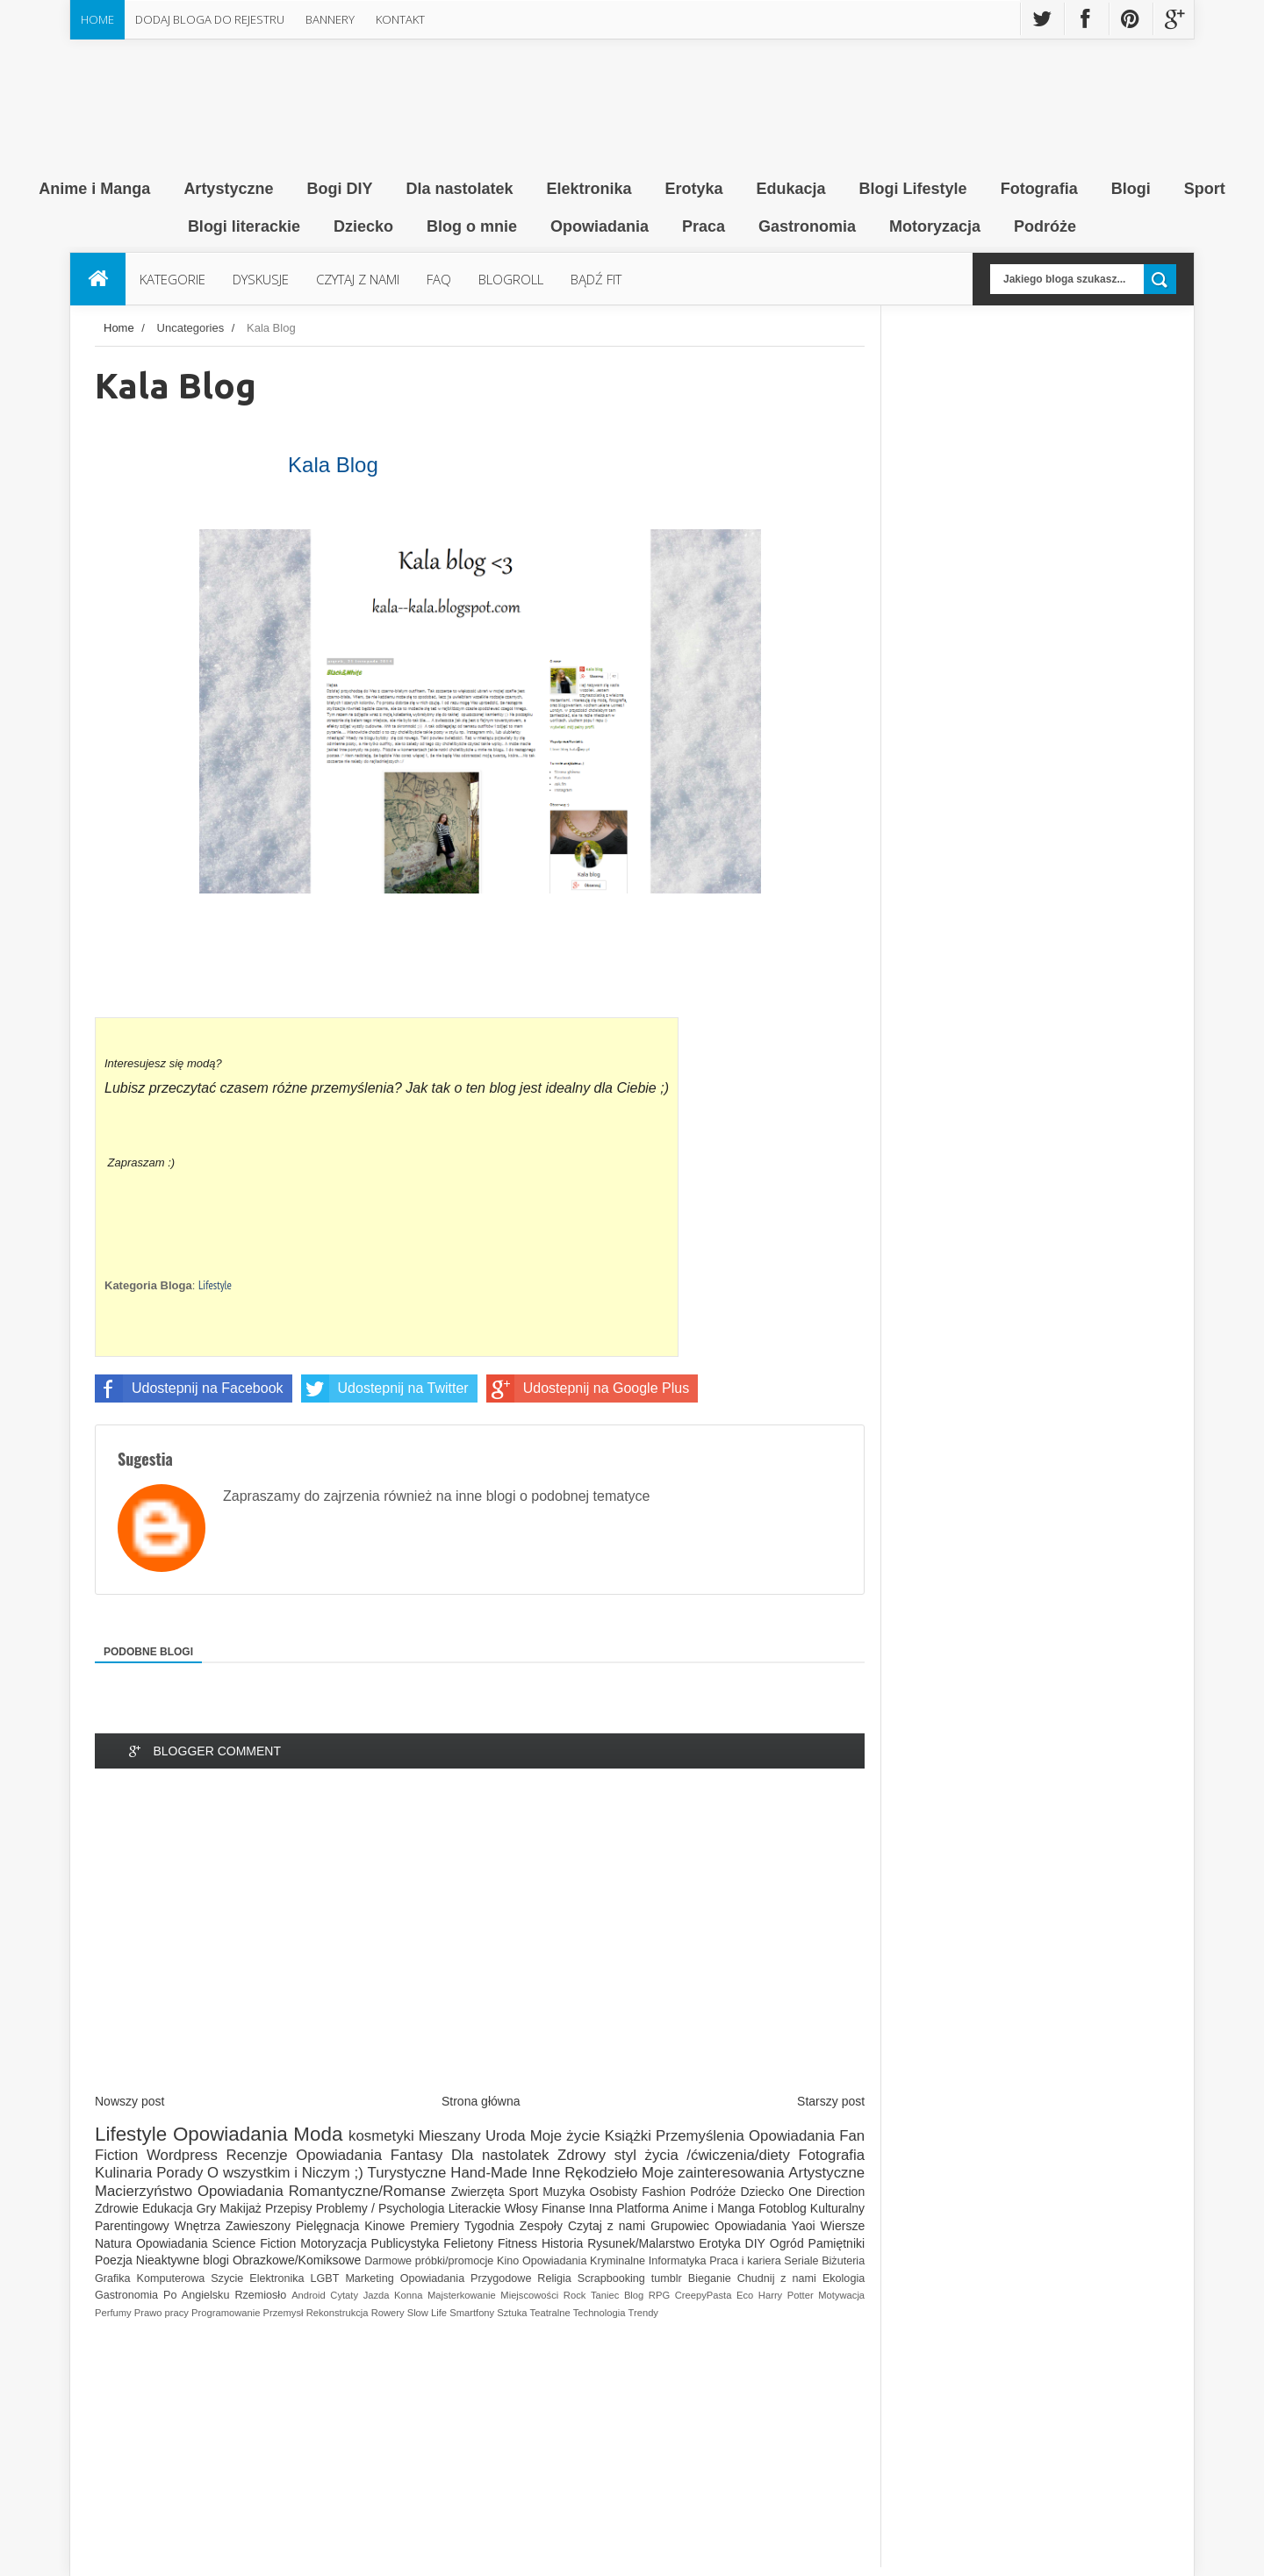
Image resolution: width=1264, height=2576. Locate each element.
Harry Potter (786, 2295)
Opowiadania (230, 2134)
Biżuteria (843, 2261)
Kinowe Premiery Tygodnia (439, 2226)
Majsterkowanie (461, 2295)
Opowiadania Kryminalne (583, 2261)
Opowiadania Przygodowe (466, 2278)
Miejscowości (529, 2295)
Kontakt (400, 19)
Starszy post (831, 2101)
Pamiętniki (836, 2243)
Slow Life (427, 2312)
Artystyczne (826, 2172)
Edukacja (167, 2208)
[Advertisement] (480, 1946)
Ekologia (843, 2278)
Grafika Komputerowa (150, 2278)
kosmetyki (381, 2136)
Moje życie (565, 2136)
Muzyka (563, 2192)
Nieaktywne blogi (182, 2260)
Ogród (787, 2243)
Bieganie (709, 2278)
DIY (755, 2243)
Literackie (475, 2208)
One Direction (826, 2192)
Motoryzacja (333, 2243)
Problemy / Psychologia (380, 2208)
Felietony (468, 2243)
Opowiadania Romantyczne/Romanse (322, 2191)
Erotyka (719, 2243)
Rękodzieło (600, 2172)
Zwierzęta (478, 2192)
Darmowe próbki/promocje (428, 2261)
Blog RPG (647, 2295)
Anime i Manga (713, 2208)
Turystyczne (407, 2172)
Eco (744, 2295)
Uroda (505, 2136)
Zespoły (541, 2226)
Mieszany (450, 2136)
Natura (113, 2243)
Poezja (114, 2260)
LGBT (325, 2278)
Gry (207, 2208)
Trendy (643, 2312)
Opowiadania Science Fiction (216, 2243)
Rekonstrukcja (337, 2312)
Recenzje (257, 2155)
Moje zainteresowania (713, 2172)
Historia (562, 2243)
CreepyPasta (703, 2295)
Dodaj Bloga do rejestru (209, 19)
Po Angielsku (196, 2295)
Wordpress (182, 2155)
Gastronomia (126, 2295)
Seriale (801, 2261)
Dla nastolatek (500, 2155)
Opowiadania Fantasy (369, 2155)
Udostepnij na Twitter (385, 1388)
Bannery (330, 19)
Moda (317, 2134)
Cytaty (344, 2295)
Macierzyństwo (143, 2191)
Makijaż (240, 2208)
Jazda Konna (393, 2295)
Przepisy (288, 2208)
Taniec (605, 2295)
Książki (628, 2136)
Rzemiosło (260, 2295)
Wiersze (843, 2226)
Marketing (369, 2278)
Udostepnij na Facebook (189, 1388)
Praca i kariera (744, 2261)
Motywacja (841, 2295)
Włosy (521, 2208)
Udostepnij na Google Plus (587, 1388)
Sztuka (512, 2312)
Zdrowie (117, 2208)
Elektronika (276, 2278)
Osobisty (613, 2192)
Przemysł (283, 2312)
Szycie (227, 2278)
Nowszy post (129, 2101)
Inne (546, 2172)
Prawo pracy (161, 2312)
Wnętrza (197, 2226)
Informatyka (678, 2261)
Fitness (517, 2243)
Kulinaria (123, 2172)
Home (97, 19)
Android (308, 2295)
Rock (575, 2295)
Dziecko (762, 2192)
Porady (179, 2172)
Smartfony (471, 2312)
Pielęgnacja (327, 2226)
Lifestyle (215, 1285)
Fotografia (832, 2155)
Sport (523, 2192)
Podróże (713, 2192)
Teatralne (550, 2312)
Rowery (388, 2312)
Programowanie (225, 2312)
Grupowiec (679, 2226)
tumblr (666, 2278)
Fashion (664, 2192)
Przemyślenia (700, 2136)
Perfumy (113, 2312)
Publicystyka (405, 2243)
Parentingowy (132, 2226)
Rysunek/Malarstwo (640, 2243)
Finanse (563, 2208)
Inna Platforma (629, 2208)
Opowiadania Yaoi (765, 2226)
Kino (508, 2261)
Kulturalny (837, 2208)
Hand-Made (489, 2172)
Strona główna (481, 2101)
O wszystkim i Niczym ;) (285, 2172)
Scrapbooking (611, 2278)
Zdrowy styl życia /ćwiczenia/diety (673, 2155)
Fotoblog (782, 2208)
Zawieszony (258, 2226)
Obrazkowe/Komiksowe (297, 2260)
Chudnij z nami (776, 2278)
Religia (554, 2278)
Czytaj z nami (606, 2226)
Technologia (599, 2312)
